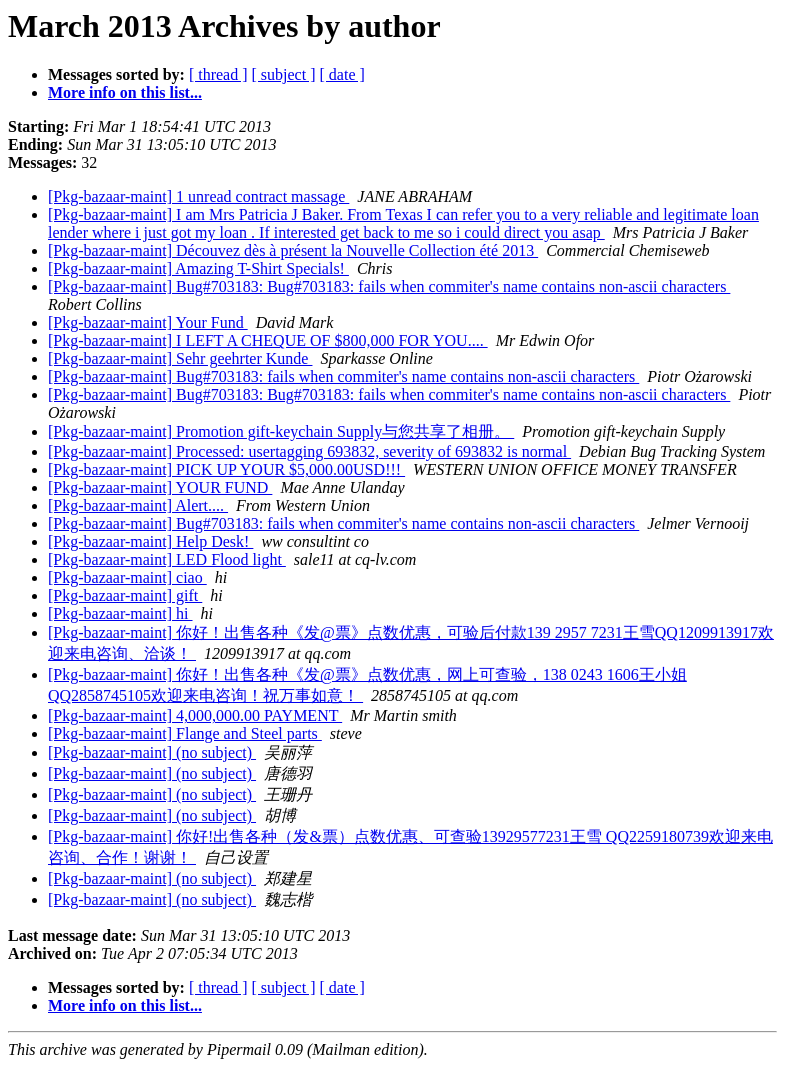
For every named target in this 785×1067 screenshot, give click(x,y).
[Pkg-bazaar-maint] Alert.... (138, 505)
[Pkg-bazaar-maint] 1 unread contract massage (198, 196)
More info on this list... (125, 92)
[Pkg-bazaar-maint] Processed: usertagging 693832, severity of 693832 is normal (309, 451)
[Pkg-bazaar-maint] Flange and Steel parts (185, 733)
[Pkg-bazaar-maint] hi (120, 613)
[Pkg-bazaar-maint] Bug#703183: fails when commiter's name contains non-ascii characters (343, 376)
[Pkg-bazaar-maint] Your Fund (148, 322)
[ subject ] (284, 74)
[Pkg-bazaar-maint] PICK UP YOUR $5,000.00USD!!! (226, 469)
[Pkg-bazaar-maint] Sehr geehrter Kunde (180, 358)
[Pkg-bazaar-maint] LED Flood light (167, 559)
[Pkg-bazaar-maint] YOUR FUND (160, 487)
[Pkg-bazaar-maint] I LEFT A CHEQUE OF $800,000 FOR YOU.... (268, 340)
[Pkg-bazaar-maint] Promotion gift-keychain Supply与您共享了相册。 (281, 431)
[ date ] (342, 74)
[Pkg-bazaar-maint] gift (125, 595)
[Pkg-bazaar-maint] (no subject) (152, 752)
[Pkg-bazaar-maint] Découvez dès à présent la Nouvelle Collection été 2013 (293, 250)
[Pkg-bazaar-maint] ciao (127, 577)
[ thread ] (218, 74)
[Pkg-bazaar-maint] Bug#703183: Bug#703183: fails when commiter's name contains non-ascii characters (389, 286)
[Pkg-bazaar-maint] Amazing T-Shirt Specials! (198, 268)
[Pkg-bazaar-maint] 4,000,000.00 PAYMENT (195, 715)
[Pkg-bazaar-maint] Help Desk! (150, 541)
